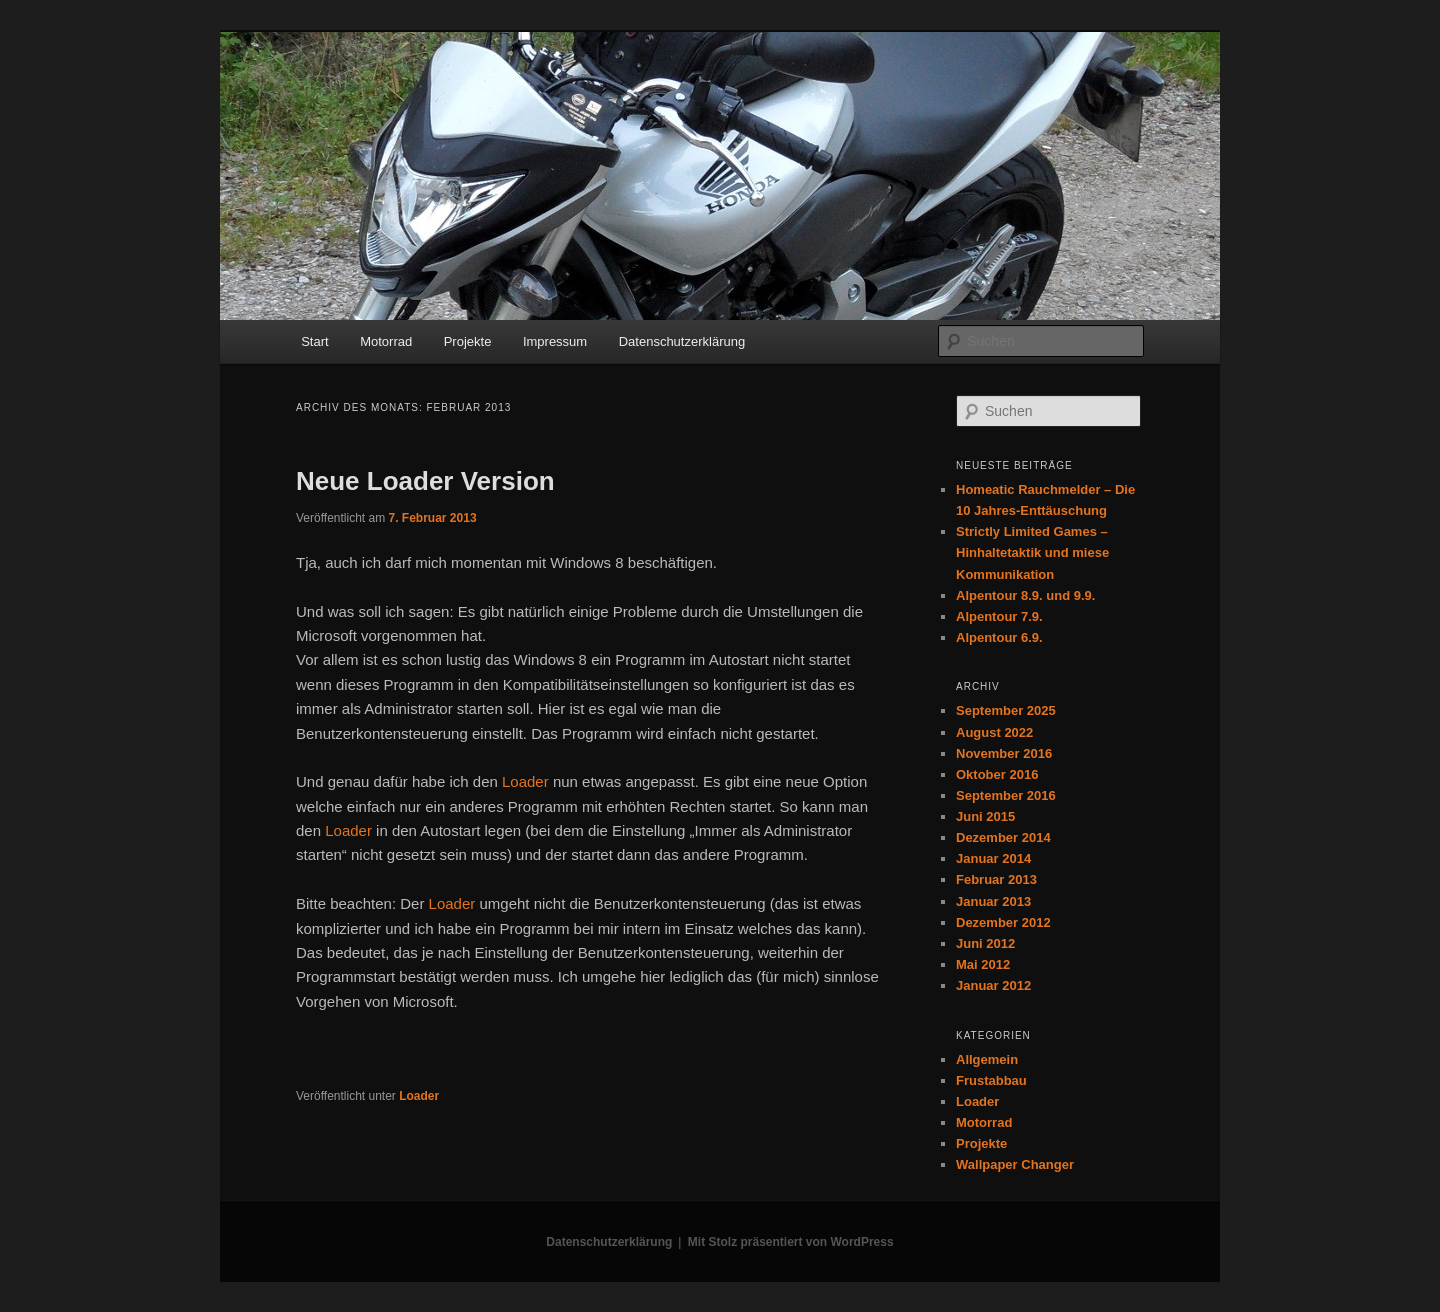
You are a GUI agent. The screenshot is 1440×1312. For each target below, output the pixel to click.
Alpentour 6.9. (999, 637)
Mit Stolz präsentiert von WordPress (791, 1242)
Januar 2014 (993, 858)
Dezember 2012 (1003, 922)
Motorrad (386, 341)
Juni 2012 (985, 943)
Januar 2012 (993, 985)
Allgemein (987, 1059)
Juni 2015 (985, 816)
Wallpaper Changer (1015, 1164)
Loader (525, 781)
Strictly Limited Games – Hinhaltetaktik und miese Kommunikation (1032, 552)
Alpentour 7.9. (999, 616)
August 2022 (994, 732)
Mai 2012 (983, 964)
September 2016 (1006, 795)
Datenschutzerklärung (682, 341)
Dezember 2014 (1003, 837)
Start (314, 341)
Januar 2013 (993, 901)
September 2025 (1006, 710)
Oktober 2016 (997, 774)
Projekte (468, 341)
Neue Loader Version (425, 481)
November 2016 (1004, 753)
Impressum (555, 341)
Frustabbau (991, 1080)
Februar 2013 (996, 879)
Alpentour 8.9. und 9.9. (1025, 595)
